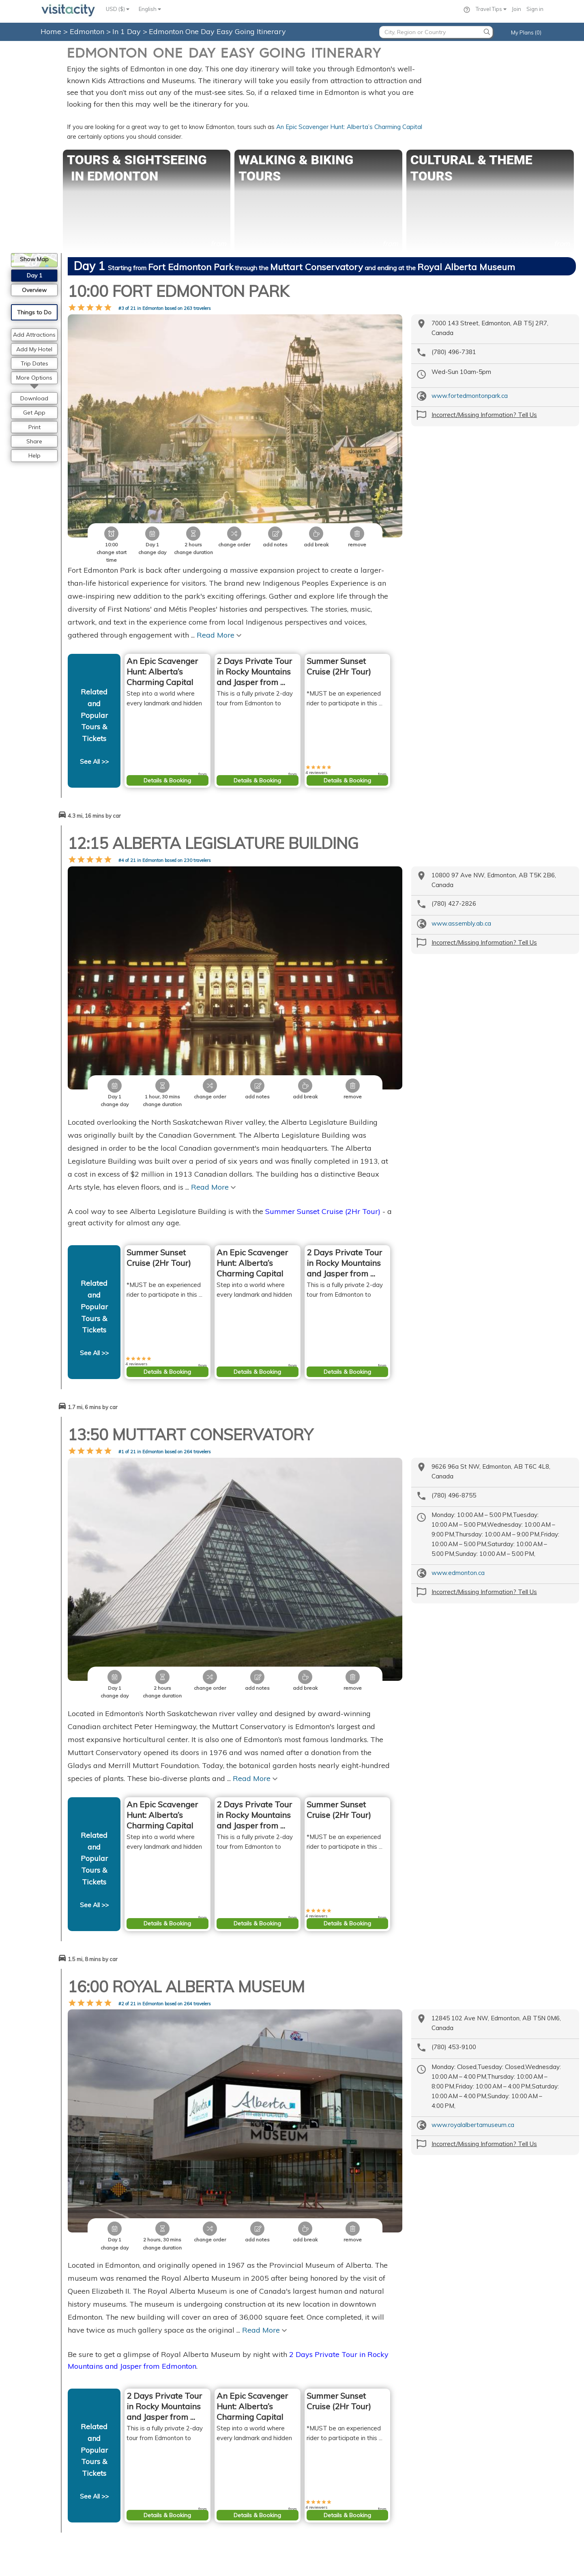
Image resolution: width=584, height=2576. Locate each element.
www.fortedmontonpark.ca (470, 396)
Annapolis (429, 2532)
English (150, 9)
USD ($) (117, 9)
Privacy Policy (170, 2564)
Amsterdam (312, 2495)
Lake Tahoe (431, 2514)
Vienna (307, 2468)
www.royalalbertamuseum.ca (473, 1937)
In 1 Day (127, 31)
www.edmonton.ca (458, 1448)
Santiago (428, 2495)
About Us (193, 2468)
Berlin (305, 2505)
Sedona (427, 2468)
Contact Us (196, 2459)
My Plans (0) (526, 32)
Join (516, 9)
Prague (307, 2486)
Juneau (425, 2477)
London (307, 2477)
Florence (309, 2532)
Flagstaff (427, 2486)
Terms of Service (216, 2564)
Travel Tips (491, 9)
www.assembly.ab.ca (461, 861)
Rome (305, 2514)
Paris (304, 2459)
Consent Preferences (210, 2495)
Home (51, 31)
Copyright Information (213, 2486)
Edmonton (88, 31)
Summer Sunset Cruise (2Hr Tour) (322, 1086)
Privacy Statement (206, 2477)
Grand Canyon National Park (452, 2459)
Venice (306, 2523)
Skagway (428, 2505)
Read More (219, 572)
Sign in (534, 9)
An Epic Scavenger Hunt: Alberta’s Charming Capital (349, 127)
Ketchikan (429, 2523)
